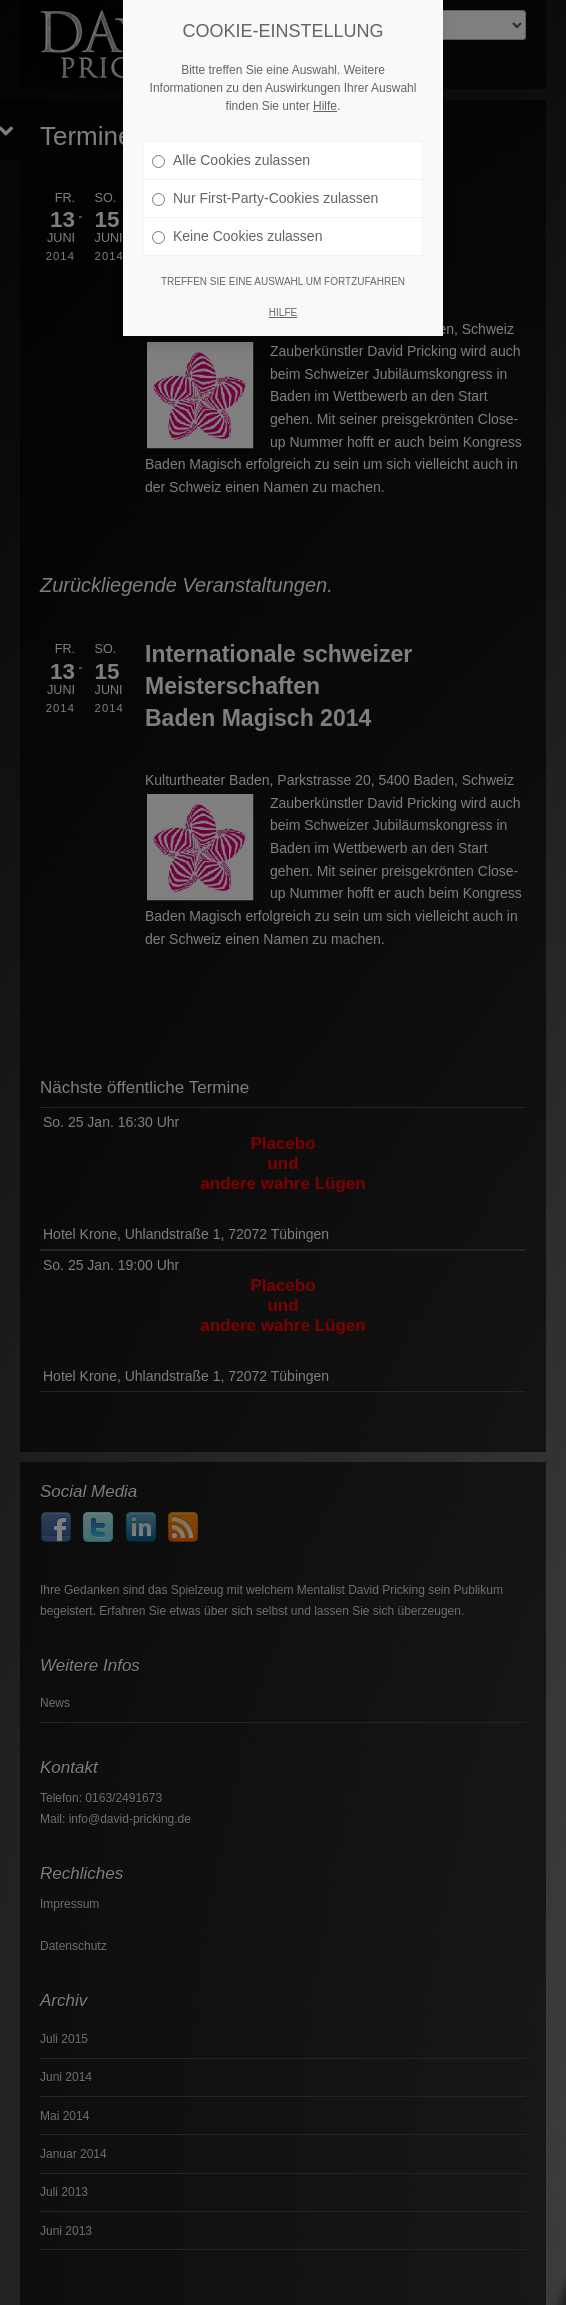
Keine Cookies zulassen (237, 205)
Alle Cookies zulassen (231, 129)
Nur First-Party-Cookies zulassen (265, 167)
